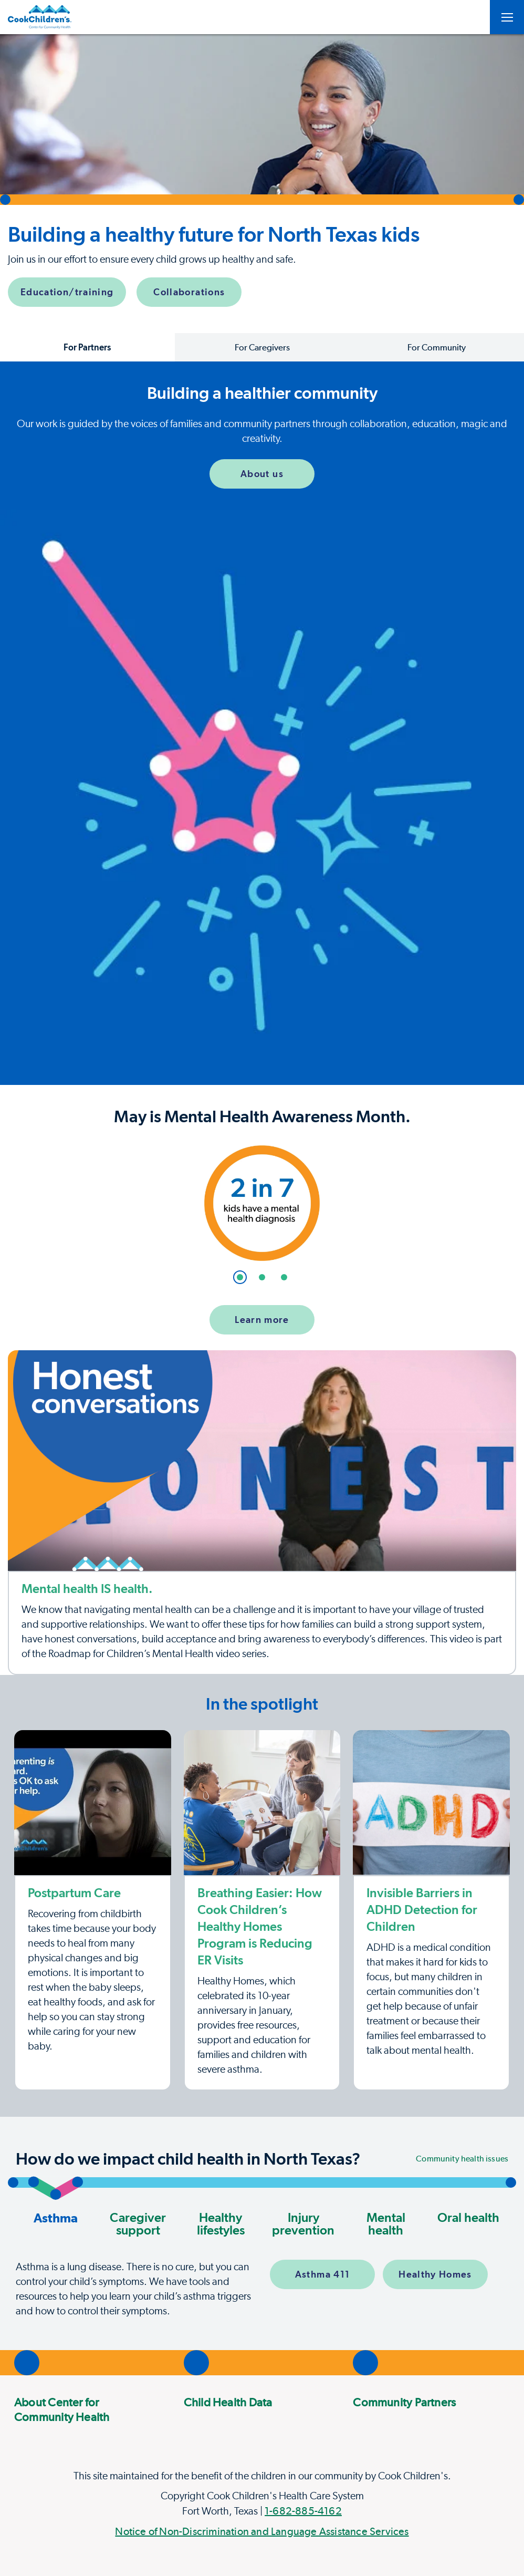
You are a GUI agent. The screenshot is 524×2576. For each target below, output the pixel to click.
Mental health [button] (385, 2224)
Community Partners (404, 2402)
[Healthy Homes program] (262, 1910)
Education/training (66, 291)
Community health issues (462, 2159)
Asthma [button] (55, 2206)
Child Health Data (228, 2402)
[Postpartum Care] (92, 1910)
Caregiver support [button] (138, 2224)
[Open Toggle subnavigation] (507, 17)
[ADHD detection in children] (431, 1910)
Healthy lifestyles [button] (221, 2224)
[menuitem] (80, 2409)
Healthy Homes (435, 2274)
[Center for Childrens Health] (39, 17)
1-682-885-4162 (303, 2511)
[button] (262, 173)
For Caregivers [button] (262, 347)
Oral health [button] (468, 2217)
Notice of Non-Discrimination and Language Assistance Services (261, 2531)
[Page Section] (262, 1703)
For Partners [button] (87, 347)
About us (262, 473)
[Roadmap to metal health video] (262, 1512)
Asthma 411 (322, 2274)
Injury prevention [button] (303, 2224)
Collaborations (189, 291)
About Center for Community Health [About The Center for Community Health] (62, 2409)
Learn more (262, 1319)
